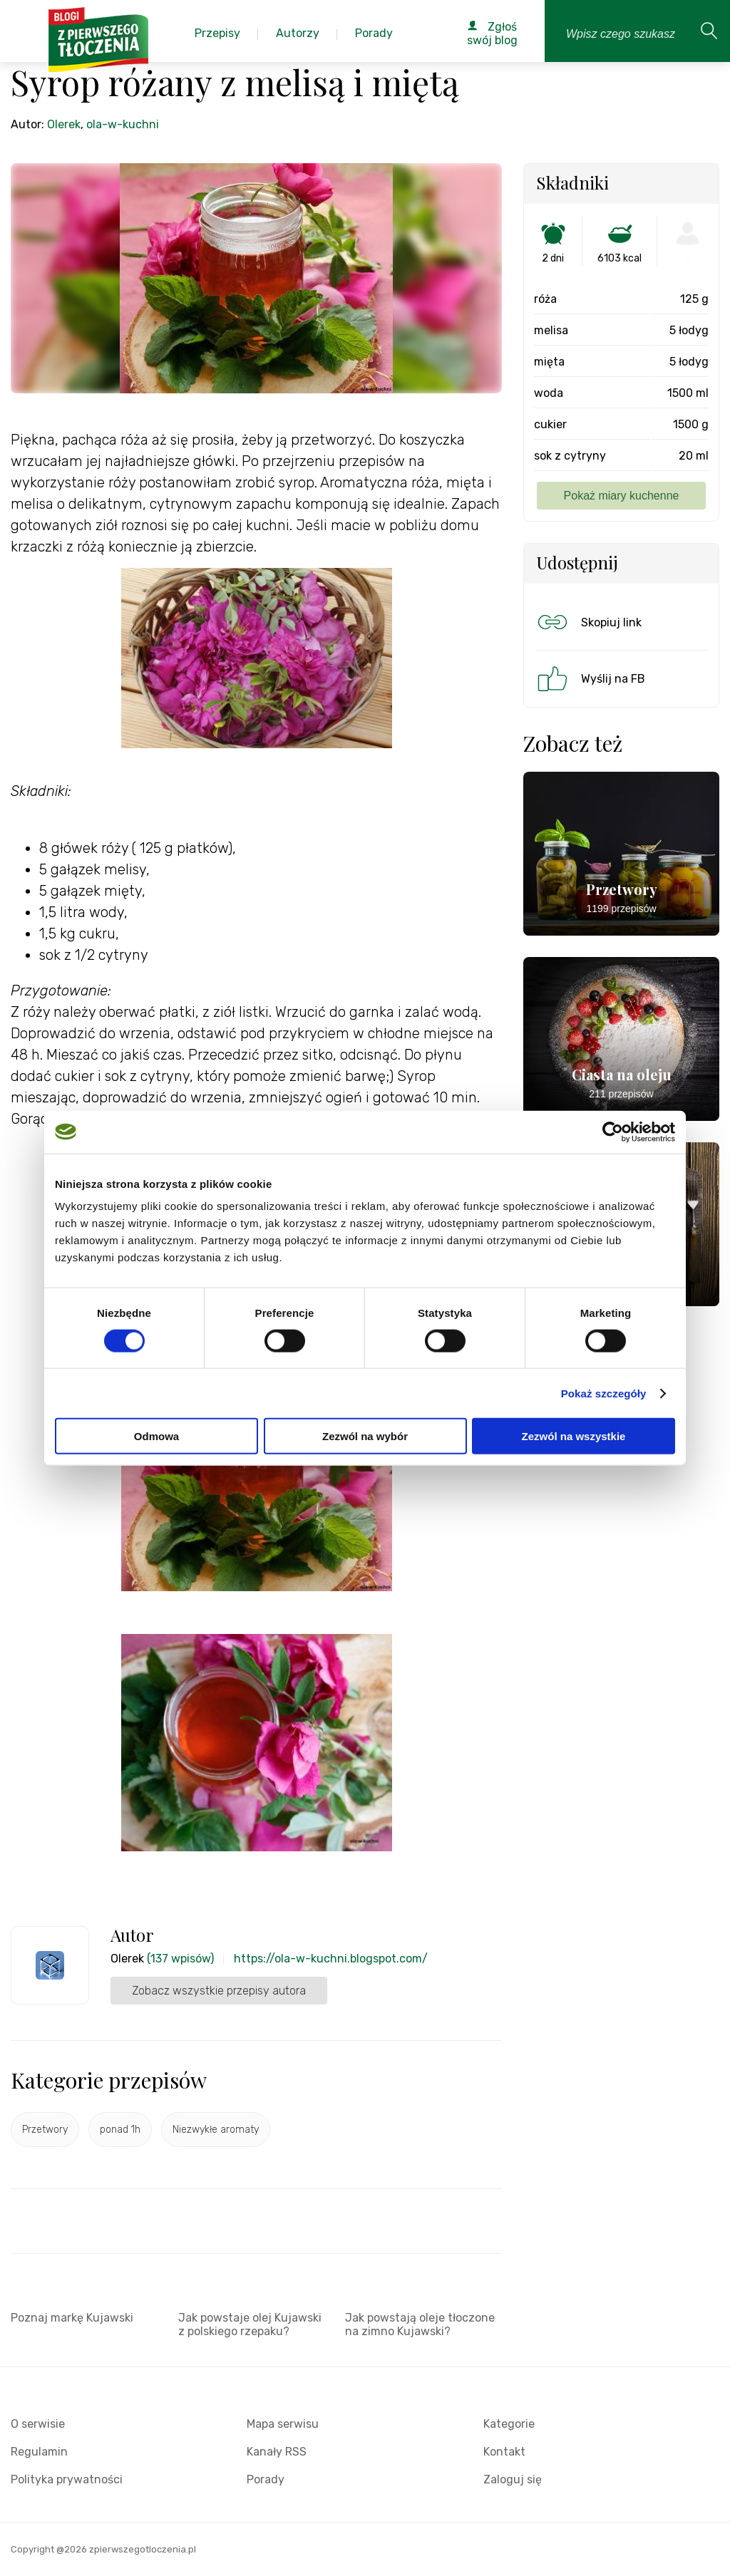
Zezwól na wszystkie (574, 1436)
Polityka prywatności (67, 2479)
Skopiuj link (588, 622)
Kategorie (509, 2424)
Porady (265, 2479)
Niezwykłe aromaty (216, 2130)
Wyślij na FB (590, 678)
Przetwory (45, 2130)
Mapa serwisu (283, 2424)
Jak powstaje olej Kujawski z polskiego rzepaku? (250, 2324)
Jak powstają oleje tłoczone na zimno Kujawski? (420, 2324)
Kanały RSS (277, 2451)
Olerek (64, 124)
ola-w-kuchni (122, 124)
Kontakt (504, 2451)
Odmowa (156, 1436)
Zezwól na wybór (365, 1436)
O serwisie (38, 2424)
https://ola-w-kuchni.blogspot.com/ (331, 1958)
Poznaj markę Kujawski (72, 2317)
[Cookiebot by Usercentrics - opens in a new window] (612, 1131)
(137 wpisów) (180, 1958)
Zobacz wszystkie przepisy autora (219, 1990)
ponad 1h (120, 2130)
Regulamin (39, 2451)
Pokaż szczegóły (604, 1393)
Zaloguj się (512, 2479)
